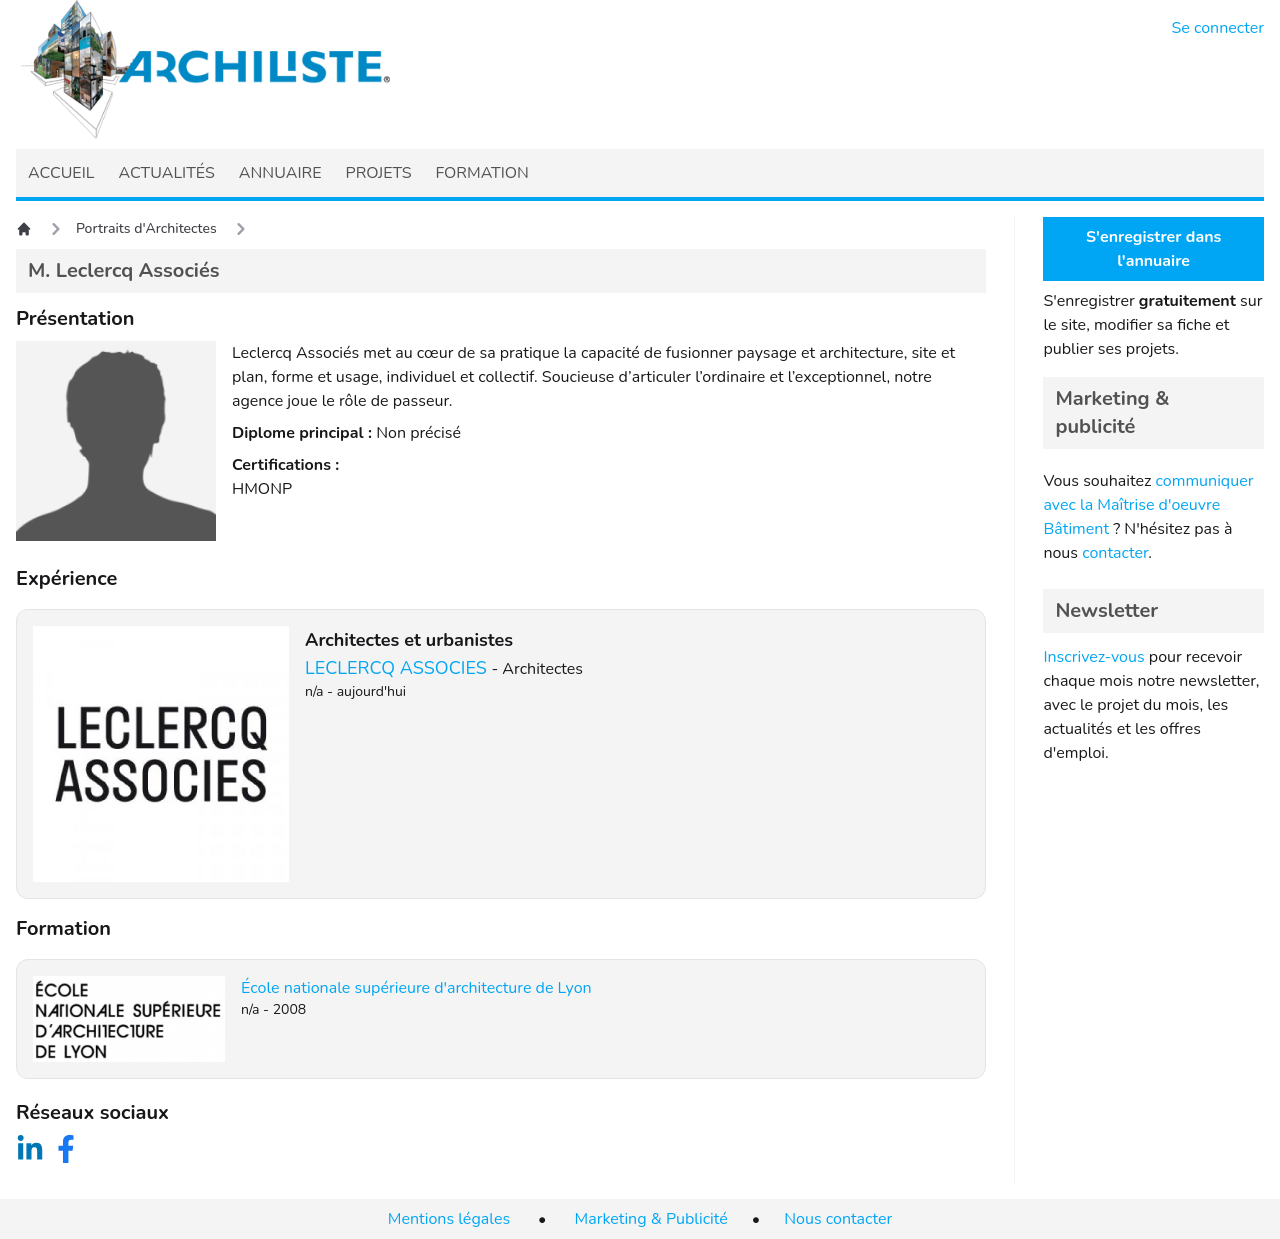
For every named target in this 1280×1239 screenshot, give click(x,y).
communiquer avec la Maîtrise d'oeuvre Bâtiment (1148, 505)
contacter (1115, 553)
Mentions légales (449, 1219)
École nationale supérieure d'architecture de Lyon (416, 988)
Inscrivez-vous (1093, 657)
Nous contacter (838, 1219)
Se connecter (1218, 28)
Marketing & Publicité (651, 1219)
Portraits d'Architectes (146, 228)
